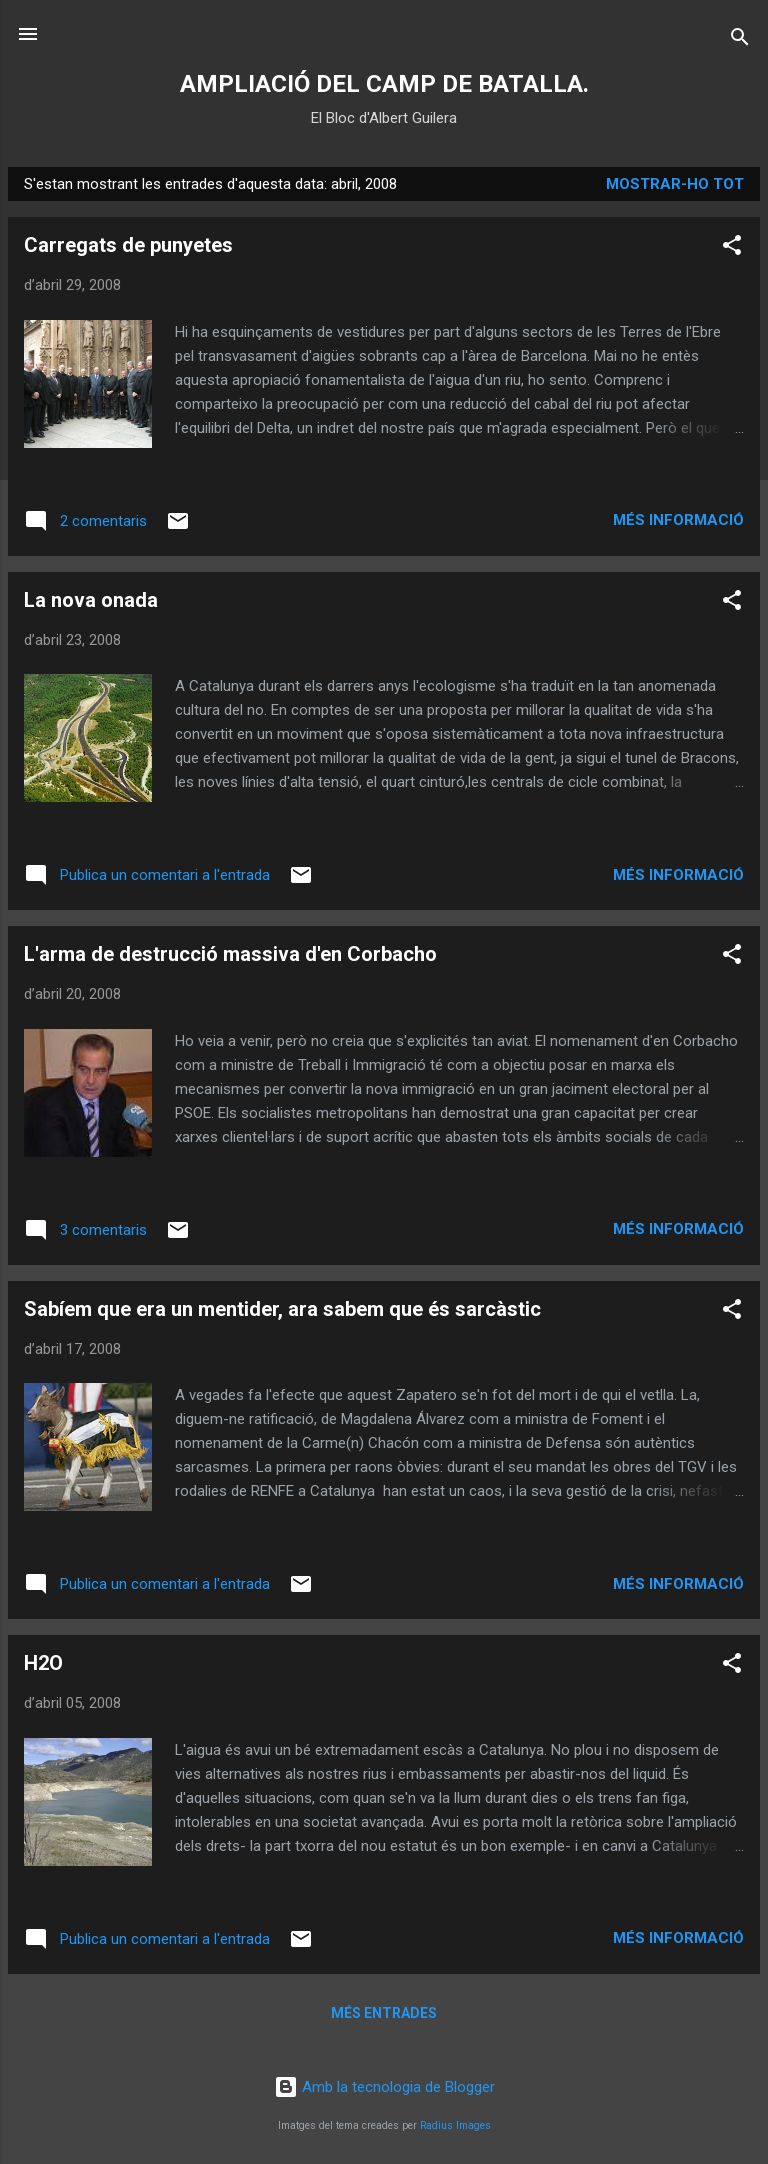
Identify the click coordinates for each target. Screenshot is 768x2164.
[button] (732, 248)
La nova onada (91, 600)
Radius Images (455, 2125)
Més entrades (384, 2013)
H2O (43, 1663)
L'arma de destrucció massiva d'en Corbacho (230, 954)
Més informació (678, 520)
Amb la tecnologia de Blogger (384, 2087)
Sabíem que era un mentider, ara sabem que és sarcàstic (282, 1309)
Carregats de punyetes (128, 245)
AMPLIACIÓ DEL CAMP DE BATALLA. (384, 84)
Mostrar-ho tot (675, 184)
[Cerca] (740, 40)
